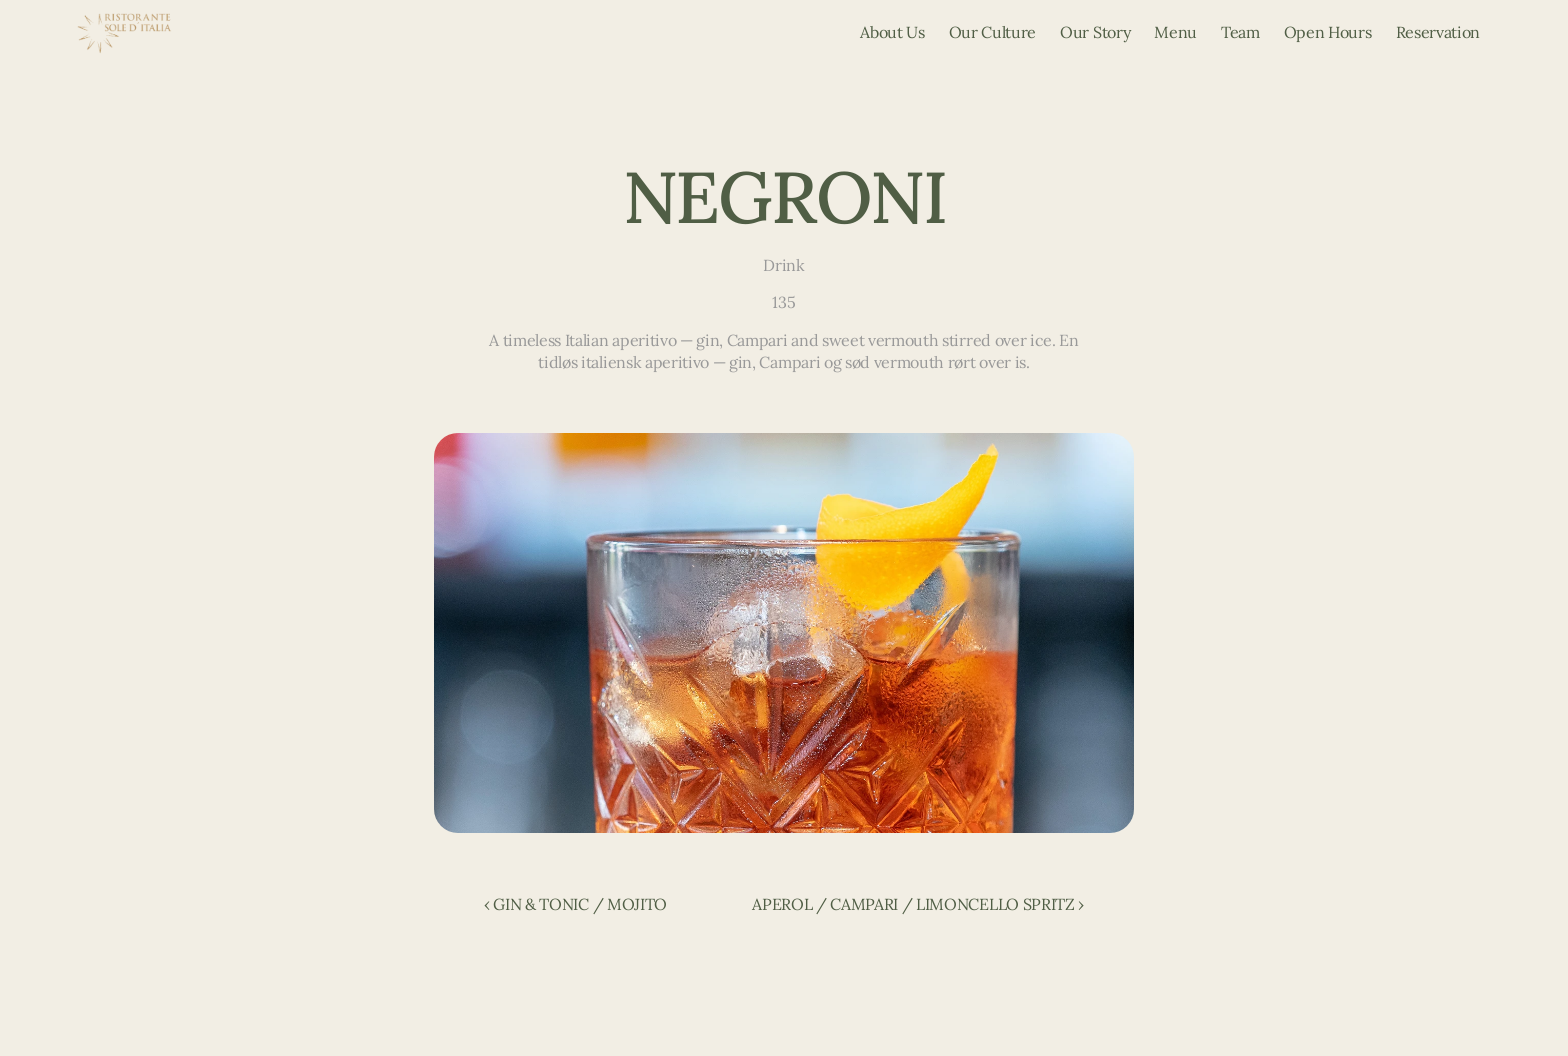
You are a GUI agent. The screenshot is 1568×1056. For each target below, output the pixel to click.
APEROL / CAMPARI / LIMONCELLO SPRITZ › (918, 904)
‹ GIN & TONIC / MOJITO (575, 904)
